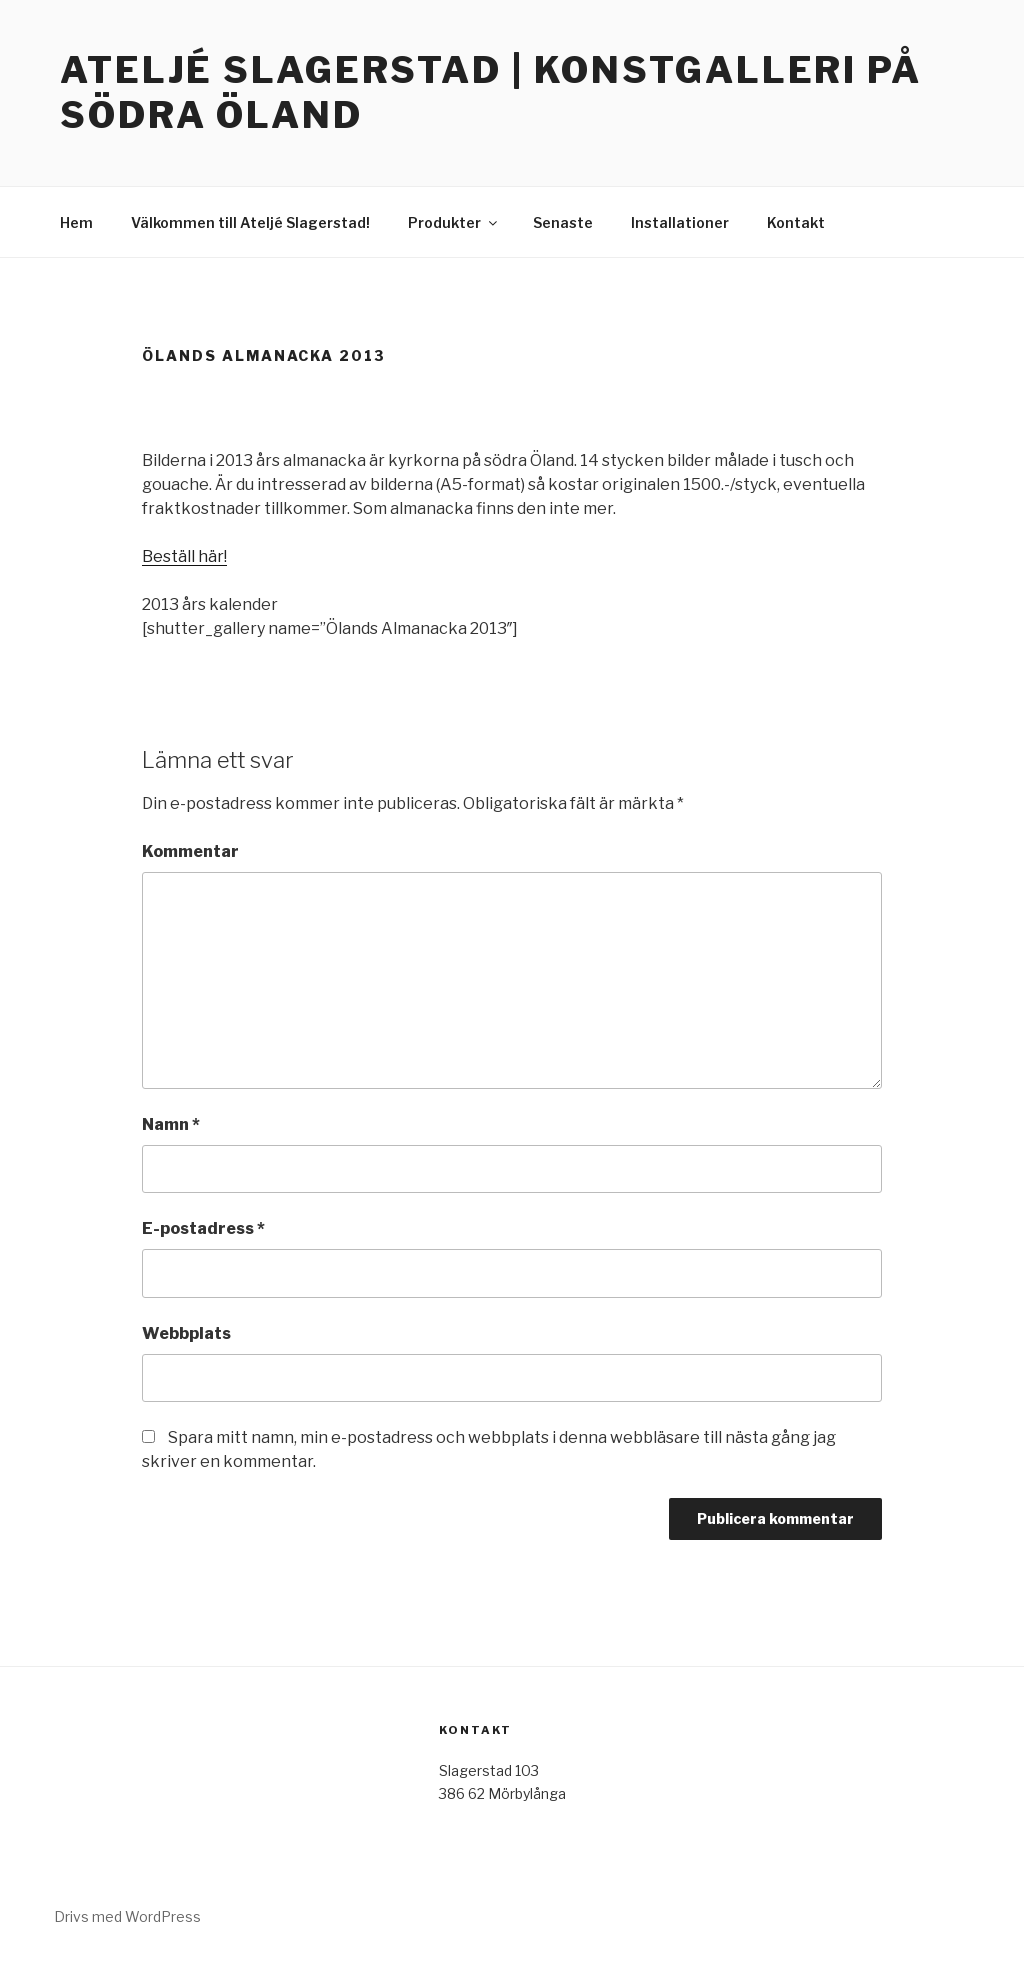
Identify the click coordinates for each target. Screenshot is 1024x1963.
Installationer (680, 222)
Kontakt (796, 222)
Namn (171, 1124)
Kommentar (190, 851)
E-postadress (203, 1228)
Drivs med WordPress (127, 1916)
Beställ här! (184, 556)
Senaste (563, 222)
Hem (76, 222)
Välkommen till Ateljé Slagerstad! (250, 222)
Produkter (454, 222)
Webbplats (186, 1333)
